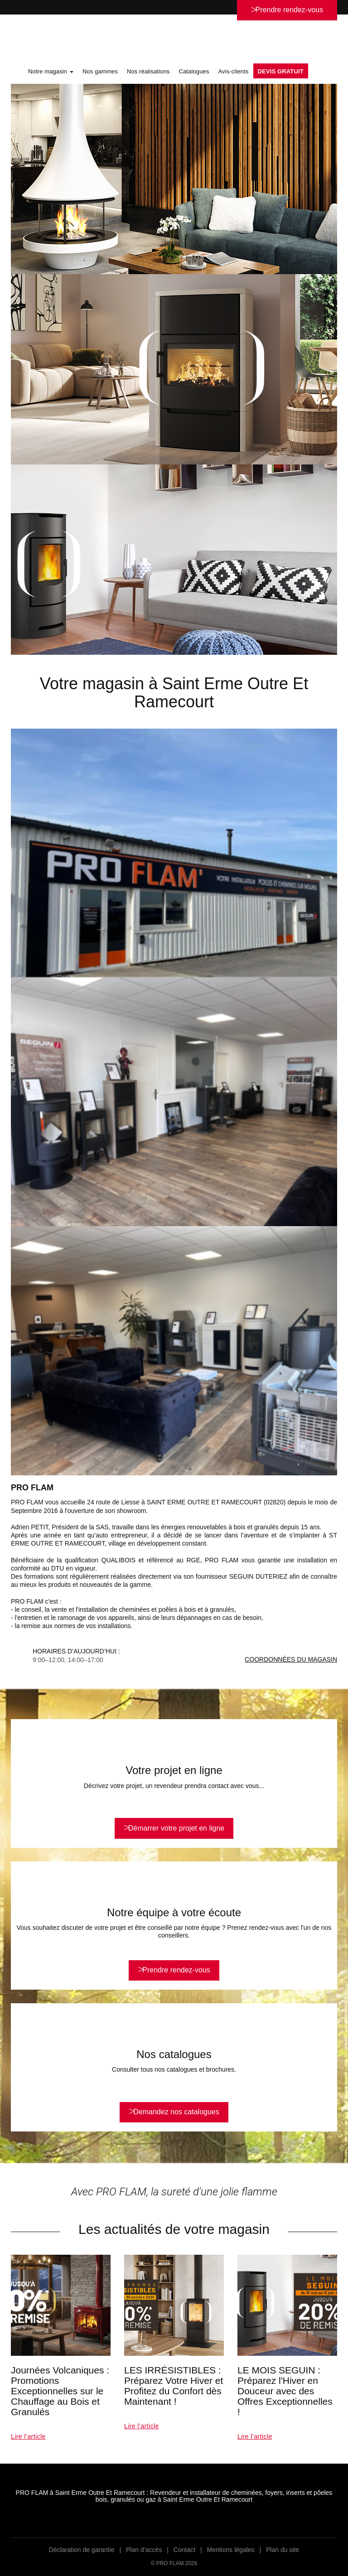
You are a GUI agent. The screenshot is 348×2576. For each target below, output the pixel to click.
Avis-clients (233, 71)
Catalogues (194, 71)
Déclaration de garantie (82, 2549)
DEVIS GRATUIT (281, 71)
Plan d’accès (144, 2549)
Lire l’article (28, 2436)
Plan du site (282, 2549)
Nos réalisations (148, 71)
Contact (184, 2549)
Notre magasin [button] (50, 71)
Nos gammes (100, 71)
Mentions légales (231, 2549)
